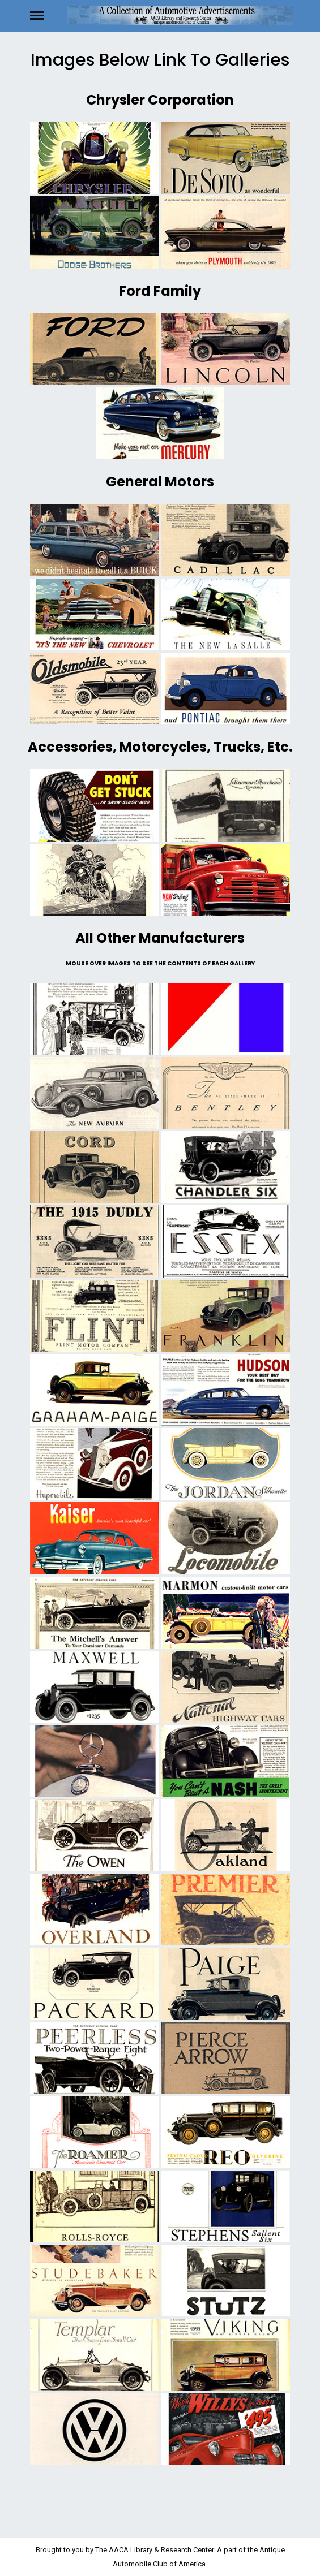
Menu (47, 15)
